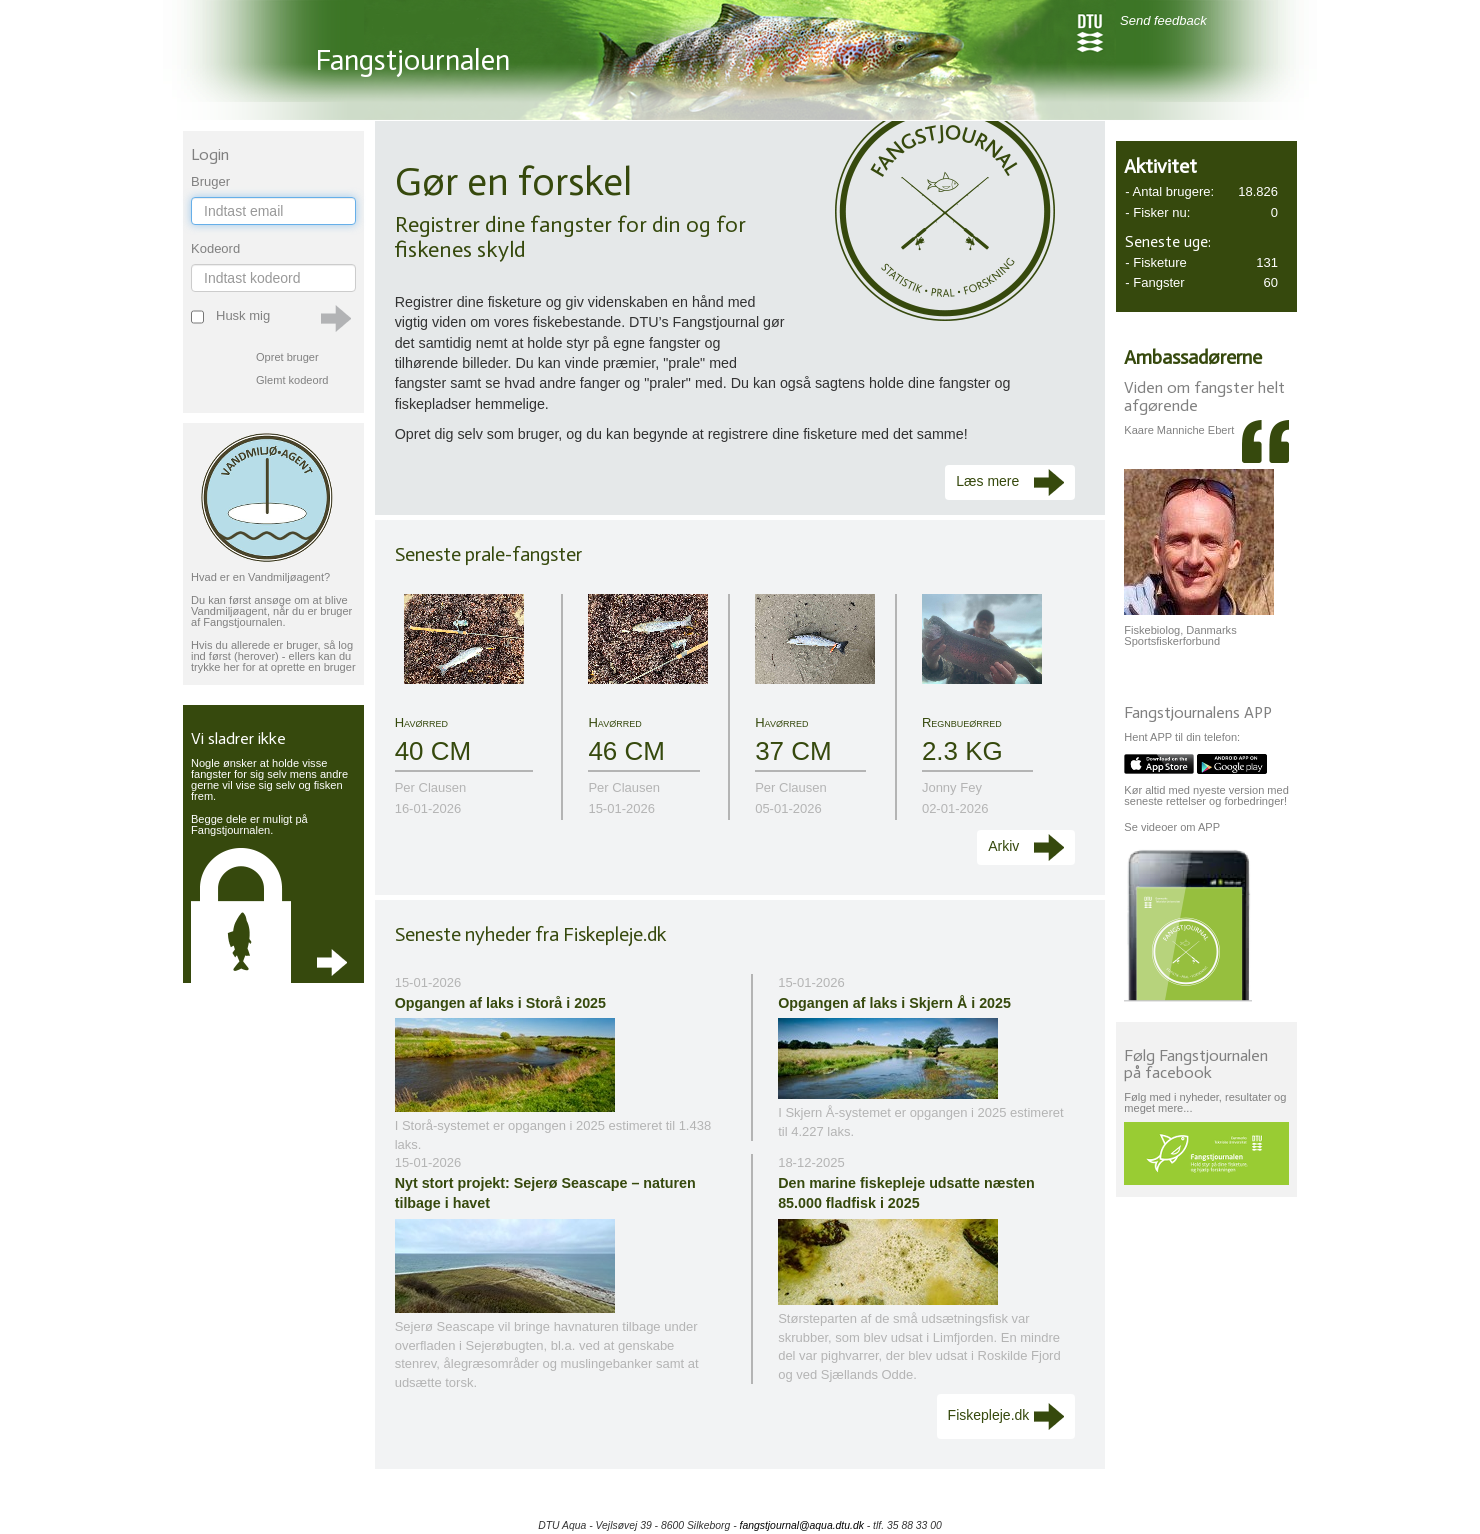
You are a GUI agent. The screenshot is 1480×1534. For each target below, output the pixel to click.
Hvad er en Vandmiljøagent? (260, 577)
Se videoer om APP (1172, 827)
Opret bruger (287, 357)
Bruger (210, 181)
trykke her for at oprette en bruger (273, 667)
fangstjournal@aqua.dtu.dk (802, 1525)
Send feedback (1163, 20)
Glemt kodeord (292, 380)
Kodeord (215, 248)
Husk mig (240, 315)
